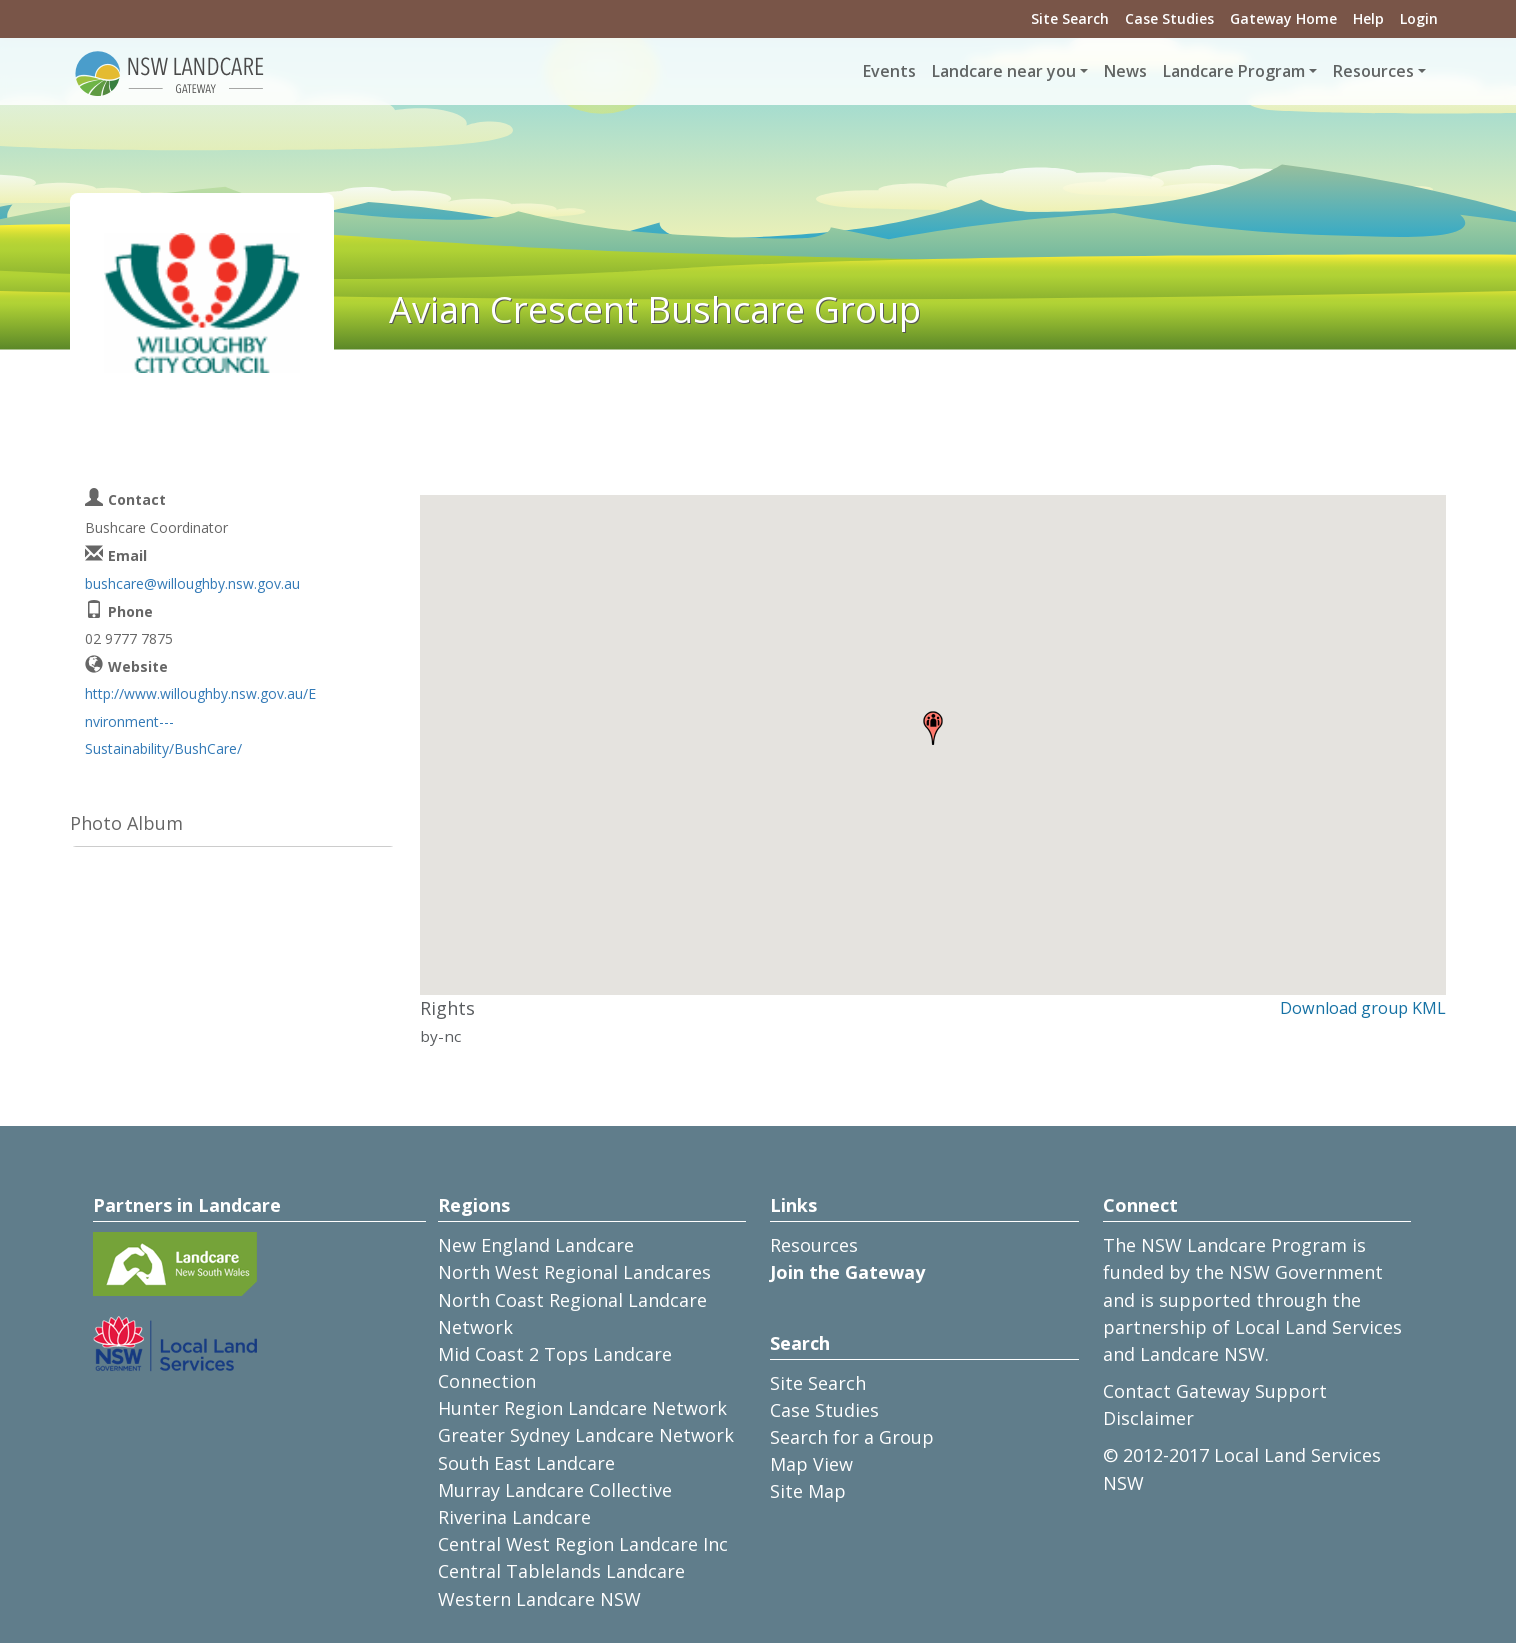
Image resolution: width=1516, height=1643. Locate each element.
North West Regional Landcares (574, 1272)
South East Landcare (526, 1463)
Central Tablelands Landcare (561, 1571)
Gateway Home (1283, 18)
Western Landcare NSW (539, 1599)
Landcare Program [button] (1234, 71)
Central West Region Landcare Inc (583, 1544)
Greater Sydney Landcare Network (586, 1435)
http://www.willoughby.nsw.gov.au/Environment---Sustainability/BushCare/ (200, 720)
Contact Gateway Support (1215, 1391)
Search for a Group (852, 1437)
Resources (814, 1245)
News (1125, 71)
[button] (933, 728)
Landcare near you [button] (1004, 71)
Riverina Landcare (514, 1517)
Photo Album (126, 823)
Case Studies (1169, 18)
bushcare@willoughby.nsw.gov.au (192, 583)
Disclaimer (1148, 1418)
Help (1368, 18)
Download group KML (1363, 1008)
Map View (811, 1464)
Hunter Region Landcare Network (582, 1408)
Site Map (808, 1491)
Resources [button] (1373, 71)
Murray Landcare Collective (555, 1490)
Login (1419, 18)
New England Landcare (536, 1245)
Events (889, 71)
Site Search (1070, 18)
